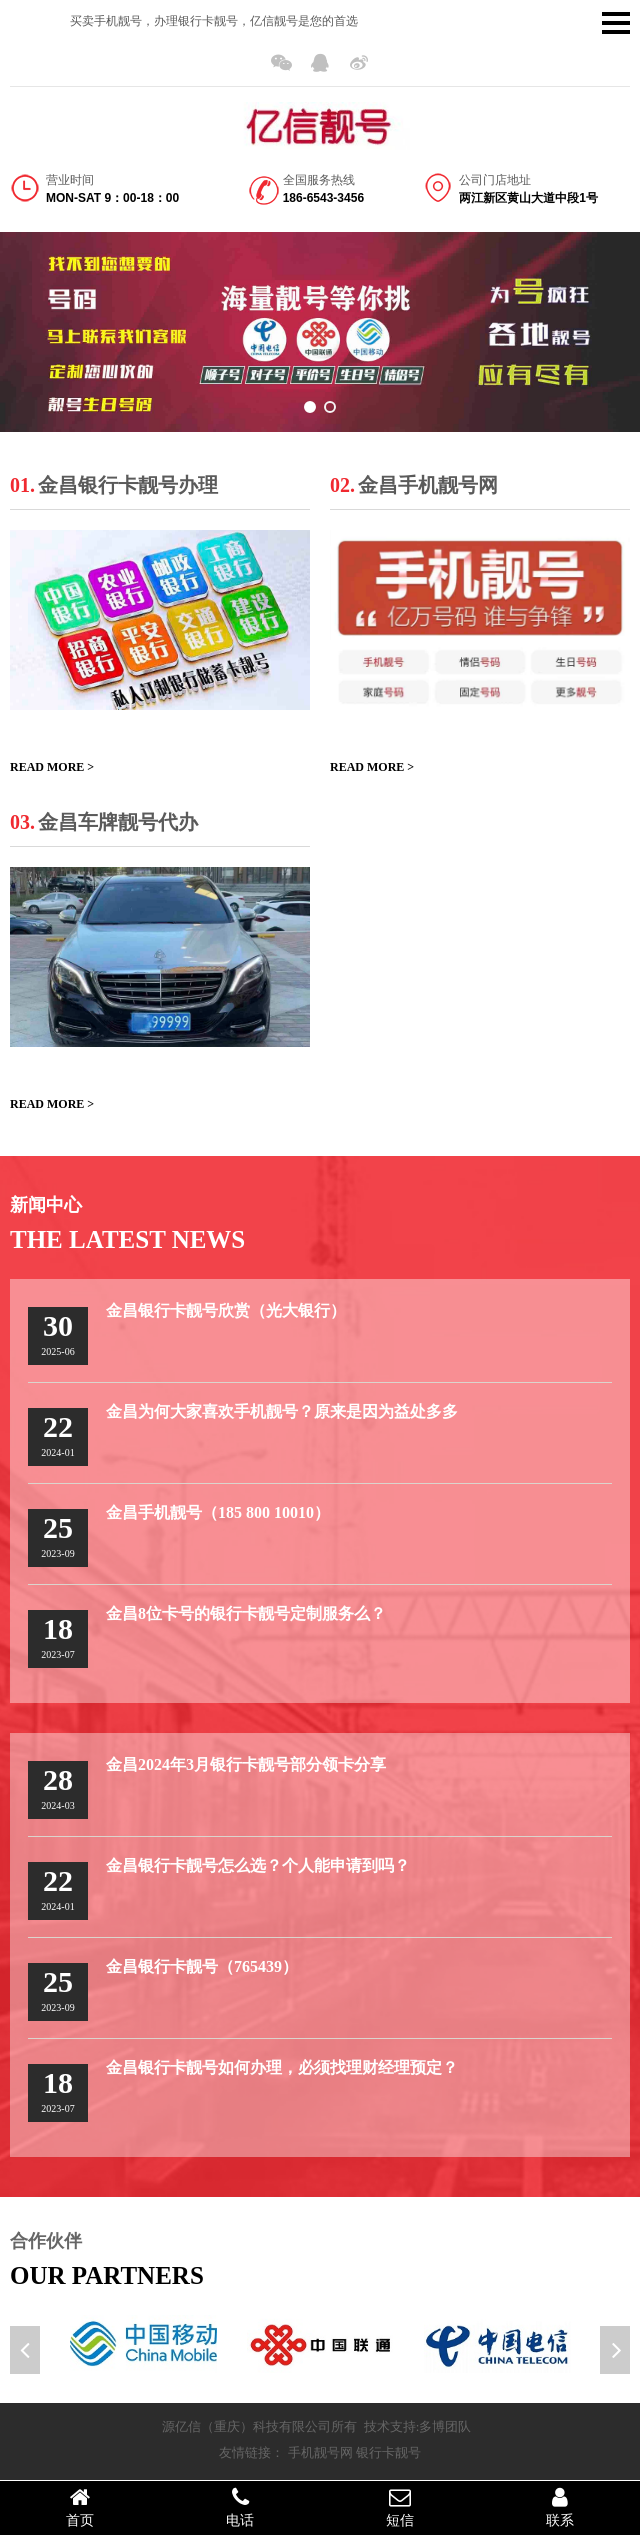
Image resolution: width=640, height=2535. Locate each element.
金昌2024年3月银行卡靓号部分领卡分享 (246, 1764)
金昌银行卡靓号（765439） (202, 1966)
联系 (560, 2507)
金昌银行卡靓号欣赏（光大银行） (226, 1310)
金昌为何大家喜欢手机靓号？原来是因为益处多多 (282, 1411)
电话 (240, 2507)
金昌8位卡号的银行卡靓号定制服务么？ (246, 1613)
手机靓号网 (320, 2452)
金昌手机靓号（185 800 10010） (218, 1512)
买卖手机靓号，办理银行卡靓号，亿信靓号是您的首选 (214, 21)
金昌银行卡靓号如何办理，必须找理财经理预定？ (282, 2067)
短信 (400, 2507)
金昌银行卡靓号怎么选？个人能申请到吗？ (258, 1865)
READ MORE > (52, 767)
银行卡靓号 (388, 2452)
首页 (80, 2507)
